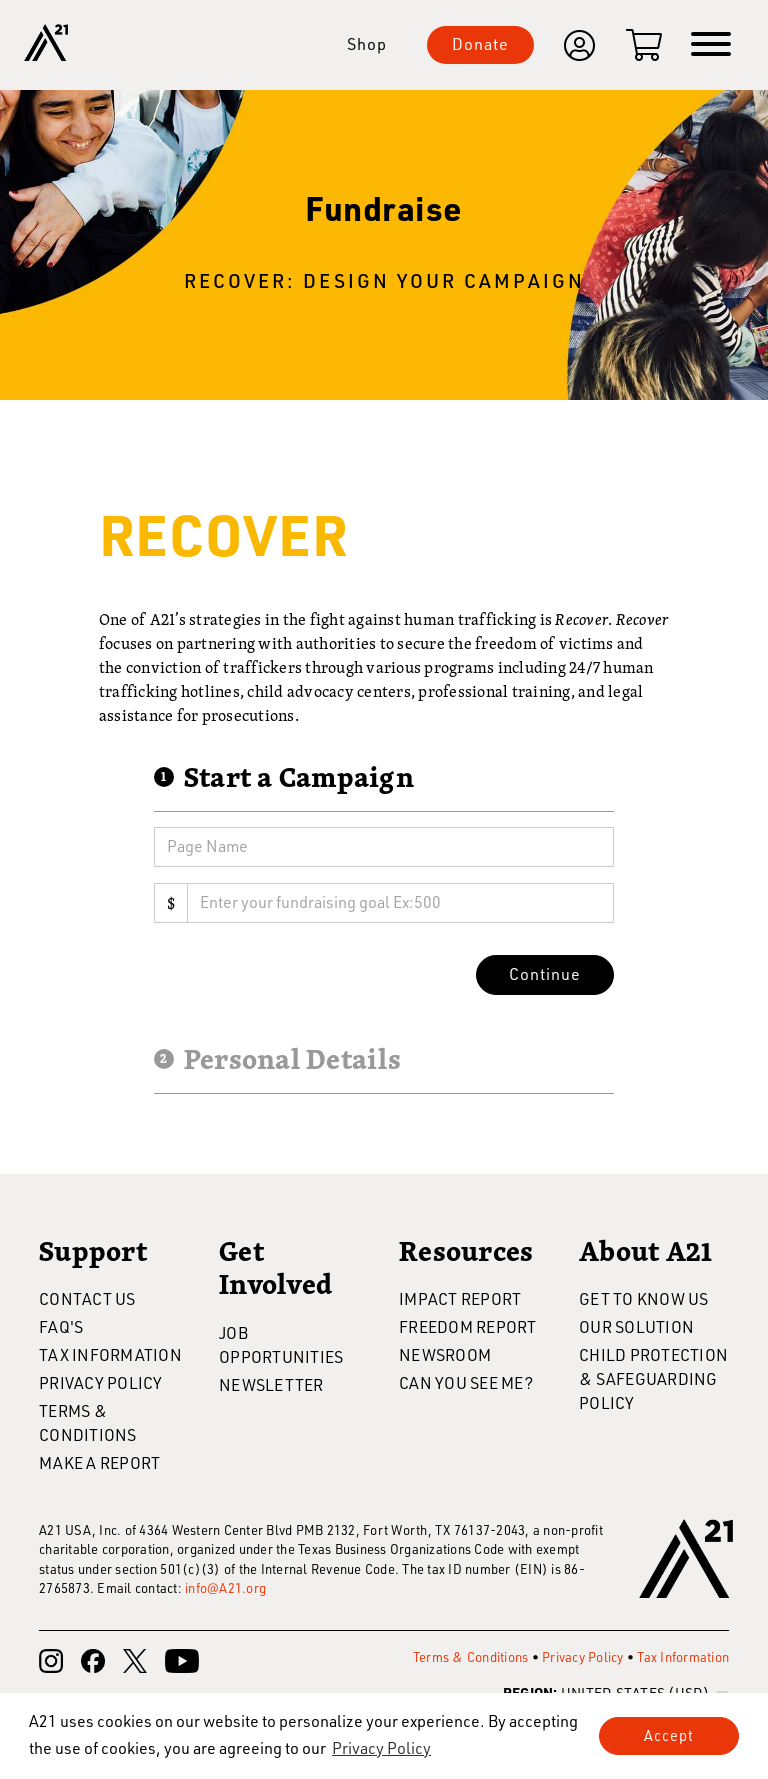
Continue (545, 973)
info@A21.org (225, 1587)
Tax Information (110, 1354)
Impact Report (460, 1298)
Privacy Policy (101, 1382)
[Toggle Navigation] (711, 45)
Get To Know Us (644, 1298)
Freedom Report (468, 1326)
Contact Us (87, 1298)
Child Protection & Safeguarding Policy (653, 1378)
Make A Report (99, 1462)
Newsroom (445, 1354)
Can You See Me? (466, 1382)
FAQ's (61, 1326)
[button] (381, 1748)
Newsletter (271, 1384)
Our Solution (636, 1326)
